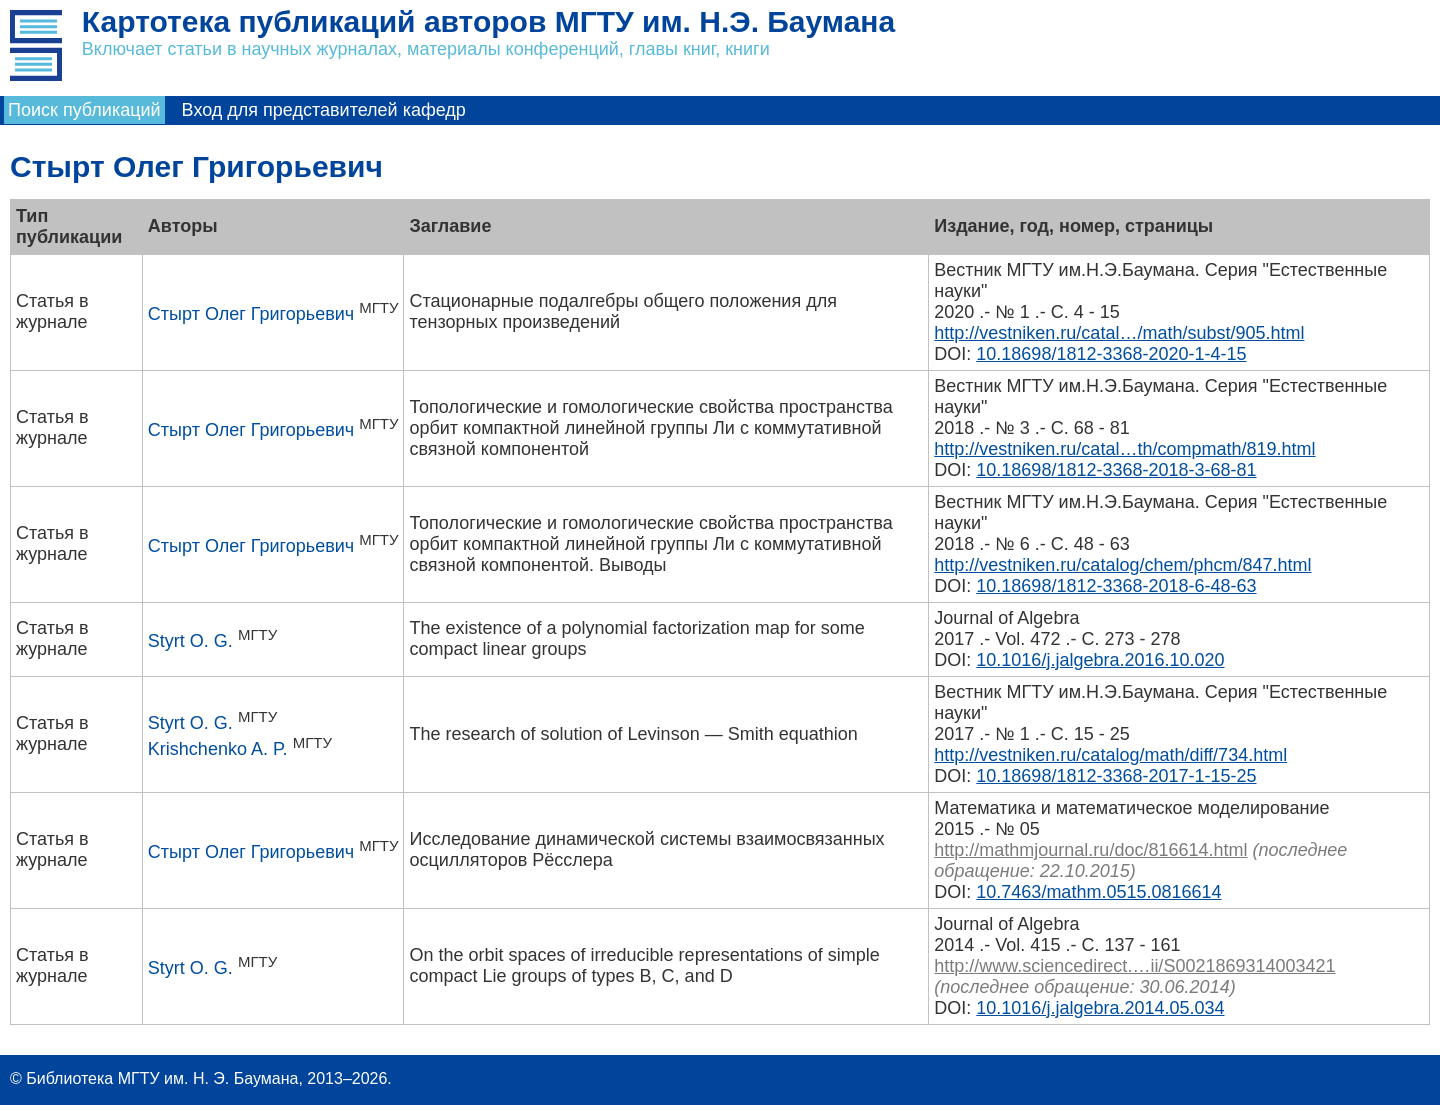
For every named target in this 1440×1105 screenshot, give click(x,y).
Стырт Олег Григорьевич (251, 314)
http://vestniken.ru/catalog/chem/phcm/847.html (1122, 565)
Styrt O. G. (190, 641)
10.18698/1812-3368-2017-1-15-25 (1116, 776)
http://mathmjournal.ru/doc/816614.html (1090, 850)
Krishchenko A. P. (218, 749)
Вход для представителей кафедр (324, 110)
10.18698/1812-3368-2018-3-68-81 (1116, 470)
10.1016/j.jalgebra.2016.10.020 (1100, 660)
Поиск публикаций (84, 110)
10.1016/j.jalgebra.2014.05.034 (1100, 1008)
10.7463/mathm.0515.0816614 (1098, 892)
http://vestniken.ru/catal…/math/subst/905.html (1119, 333)
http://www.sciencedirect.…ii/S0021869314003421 (1134, 966)
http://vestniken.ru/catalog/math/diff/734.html (1110, 755)
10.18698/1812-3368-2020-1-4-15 (1111, 354)
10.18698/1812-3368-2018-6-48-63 (1116, 586)
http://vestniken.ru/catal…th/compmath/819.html (1124, 449)
